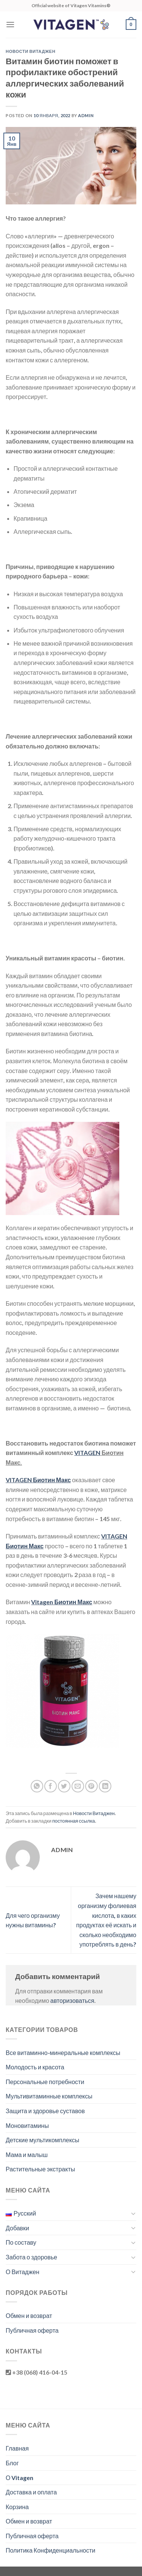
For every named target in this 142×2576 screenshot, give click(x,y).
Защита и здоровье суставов (45, 2110)
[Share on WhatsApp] (37, 1786)
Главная (17, 2448)
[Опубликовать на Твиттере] (64, 1786)
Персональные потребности (45, 2081)
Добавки (17, 2227)
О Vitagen (19, 2477)
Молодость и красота (35, 2066)
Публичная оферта (32, 2330)
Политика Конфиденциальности (50, 2550)
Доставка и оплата (31, 2492)
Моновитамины (27, 2125)
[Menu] (10, 24)
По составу (21, 2242)
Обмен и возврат (29, 2315)
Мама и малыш (27, 2154)
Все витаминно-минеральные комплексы (63, 2052)
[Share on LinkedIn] (105, 1786)
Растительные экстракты (40, 2168)
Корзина (17, 2506)
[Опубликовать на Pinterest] (91, 1786)
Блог (12, 2462)
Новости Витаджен (30, 51)
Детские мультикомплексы (42, 2139)
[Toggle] (133, 2213)
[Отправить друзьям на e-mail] (78, 1786)
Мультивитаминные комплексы (49, 2096)
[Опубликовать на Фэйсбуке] (50, 1786)
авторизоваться (72, 2000)
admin (86, 115)
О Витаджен (22, 2271)
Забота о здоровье (31, 2257)
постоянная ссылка (73, 1821)
